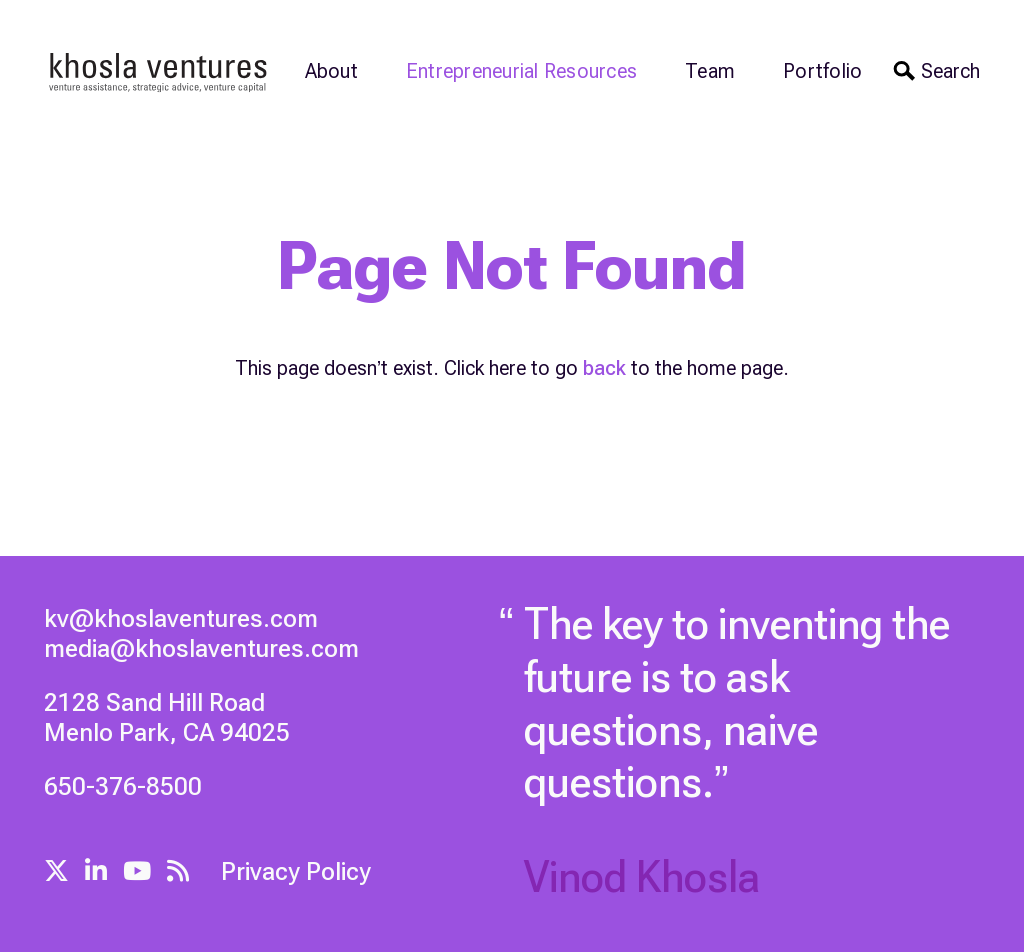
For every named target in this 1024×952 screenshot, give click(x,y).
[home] (159, 71)
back (604, 368)
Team (710, 71)
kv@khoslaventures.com (181, 618)
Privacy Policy (296, 871)
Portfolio (822, 71)
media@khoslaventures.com (201, 648)
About (331, 71)
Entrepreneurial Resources (521, 71)
